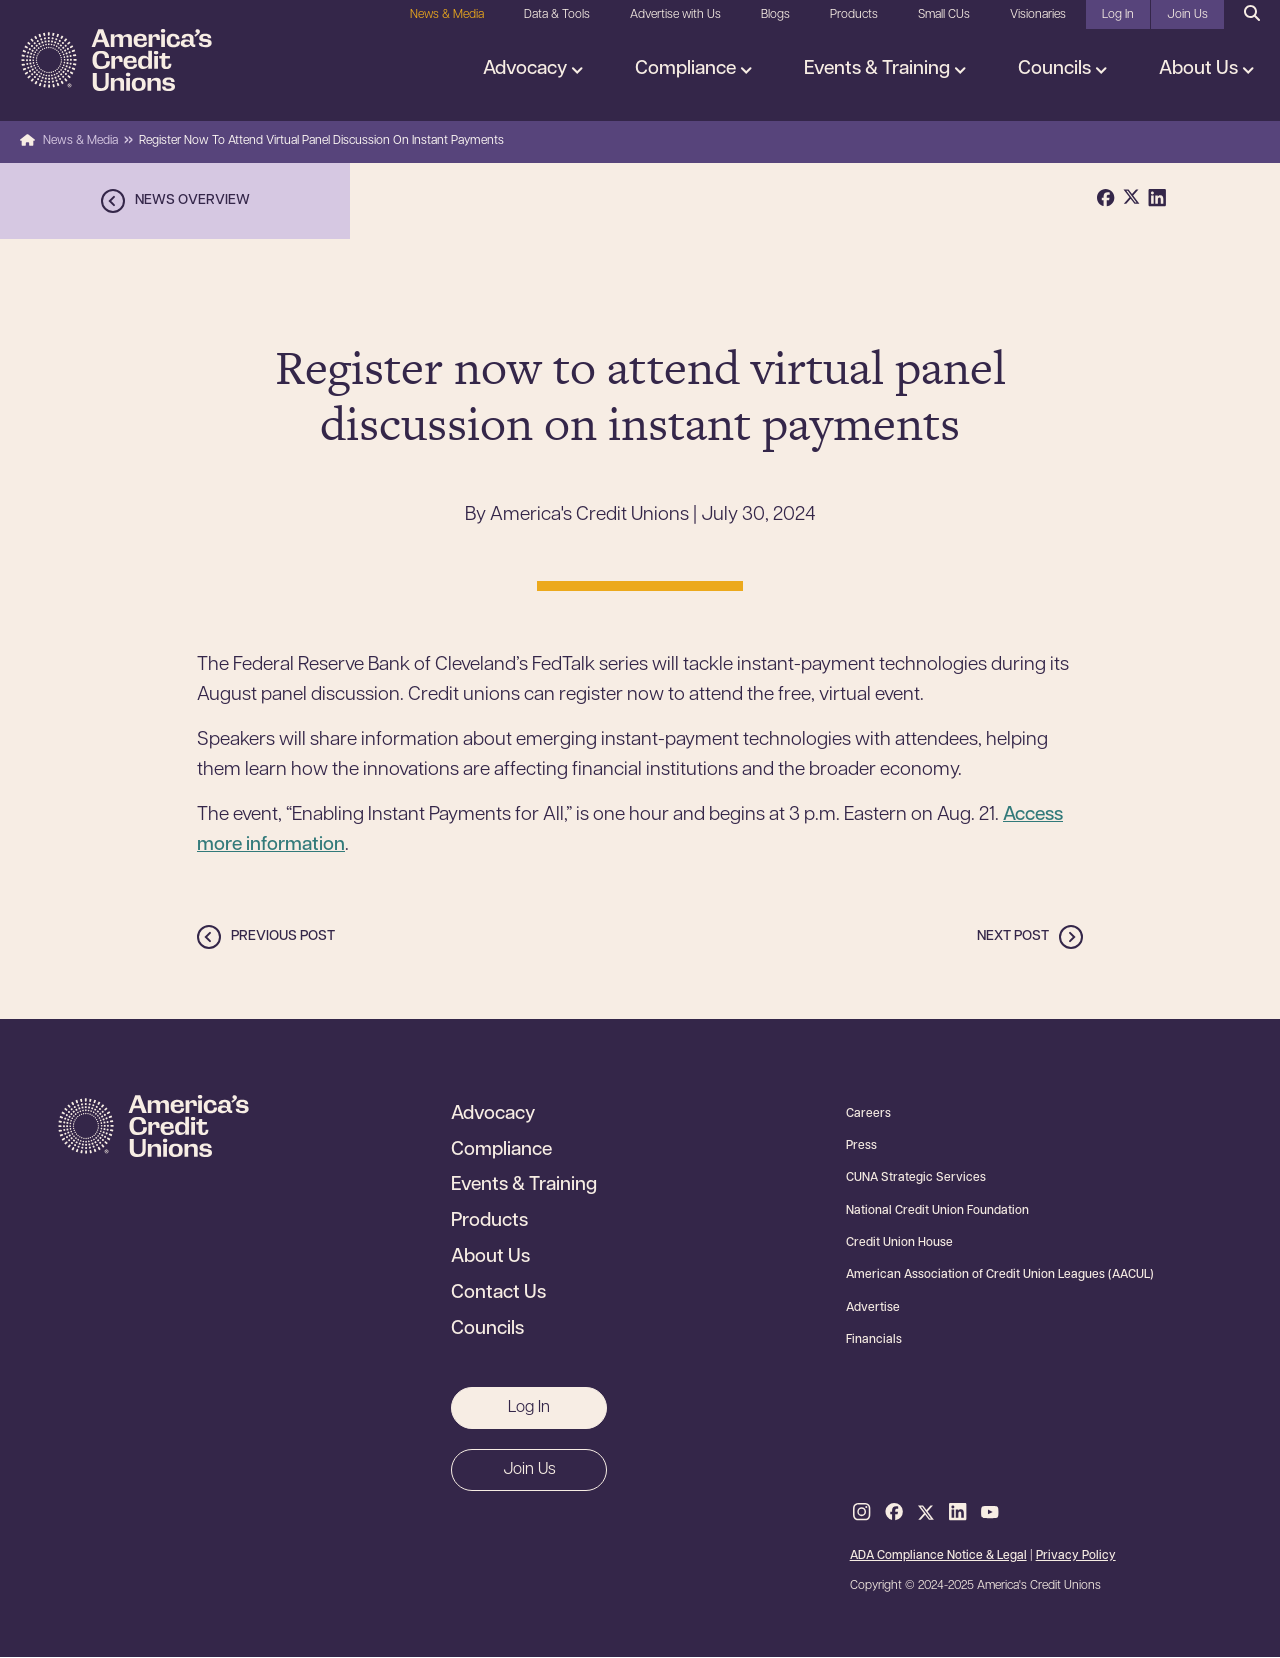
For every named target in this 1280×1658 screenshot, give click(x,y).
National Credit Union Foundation (937, 1211)
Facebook (894, 1513)
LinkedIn (958, 1513)
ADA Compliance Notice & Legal (938, 1556)
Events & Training (879, 69)
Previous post (283, 936)
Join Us (1187, 15)
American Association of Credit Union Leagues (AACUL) (1000, 1275)
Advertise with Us (675, 15)
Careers (868, 1114)
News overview (192, 200)
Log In (1118, 15)
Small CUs (944, 15)
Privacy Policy (1076, 1556)
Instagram (862, 1513)
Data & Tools (557, 15)
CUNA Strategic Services (916, 1178)
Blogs (775, 15)
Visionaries (1038, 15)
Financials (874, 1340)
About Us (1200, 69)
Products (854, 15)
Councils (1056, 69)
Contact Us (498, 1294)
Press (861, 1146)
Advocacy (527, 69)
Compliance (687, 69)
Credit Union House (899, 1243)
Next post (1013, 936)
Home (27, 141)
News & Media (447, 15)
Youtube (990, 1513)
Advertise (873, 1308)
